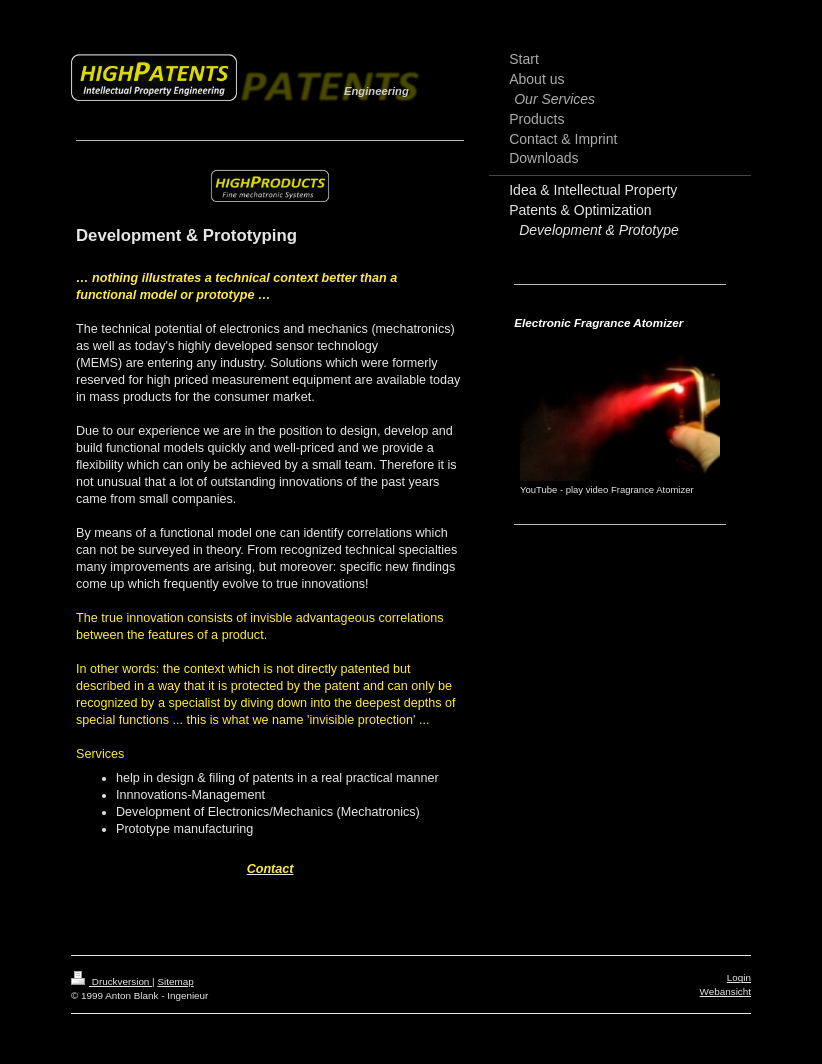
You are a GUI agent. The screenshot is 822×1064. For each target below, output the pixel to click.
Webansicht (725, 991)
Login (739, 977)
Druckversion (111, 981)
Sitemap (175, 981)
